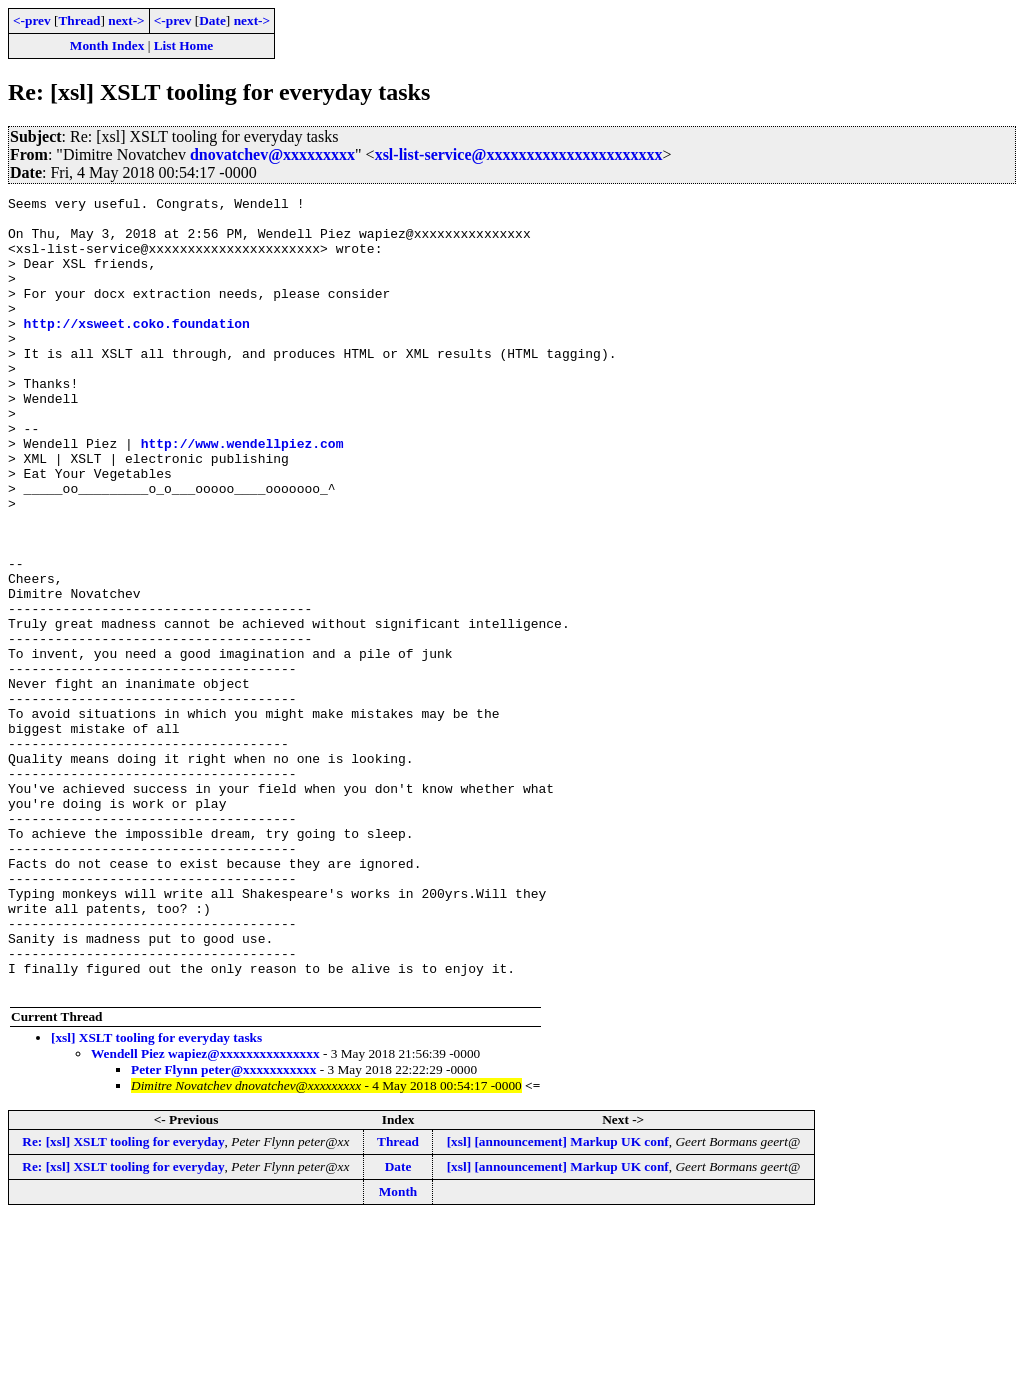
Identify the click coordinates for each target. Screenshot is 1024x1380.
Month (398, 1350)
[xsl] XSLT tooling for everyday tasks (156, 1196)
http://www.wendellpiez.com (242, 494)
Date (212, 20)
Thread (79, 20)
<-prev (32, 20)
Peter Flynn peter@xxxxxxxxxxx (223, 1228)
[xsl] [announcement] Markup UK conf (558, 1300)
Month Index (107, 45)
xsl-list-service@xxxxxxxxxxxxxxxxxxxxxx (519, 154)
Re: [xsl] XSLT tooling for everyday (123, 1300)
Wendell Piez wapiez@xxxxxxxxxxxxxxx (205, 1212)
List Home (184, 45)
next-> (126, 20)
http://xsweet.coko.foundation (137, 350)
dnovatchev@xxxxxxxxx (272, 154)
